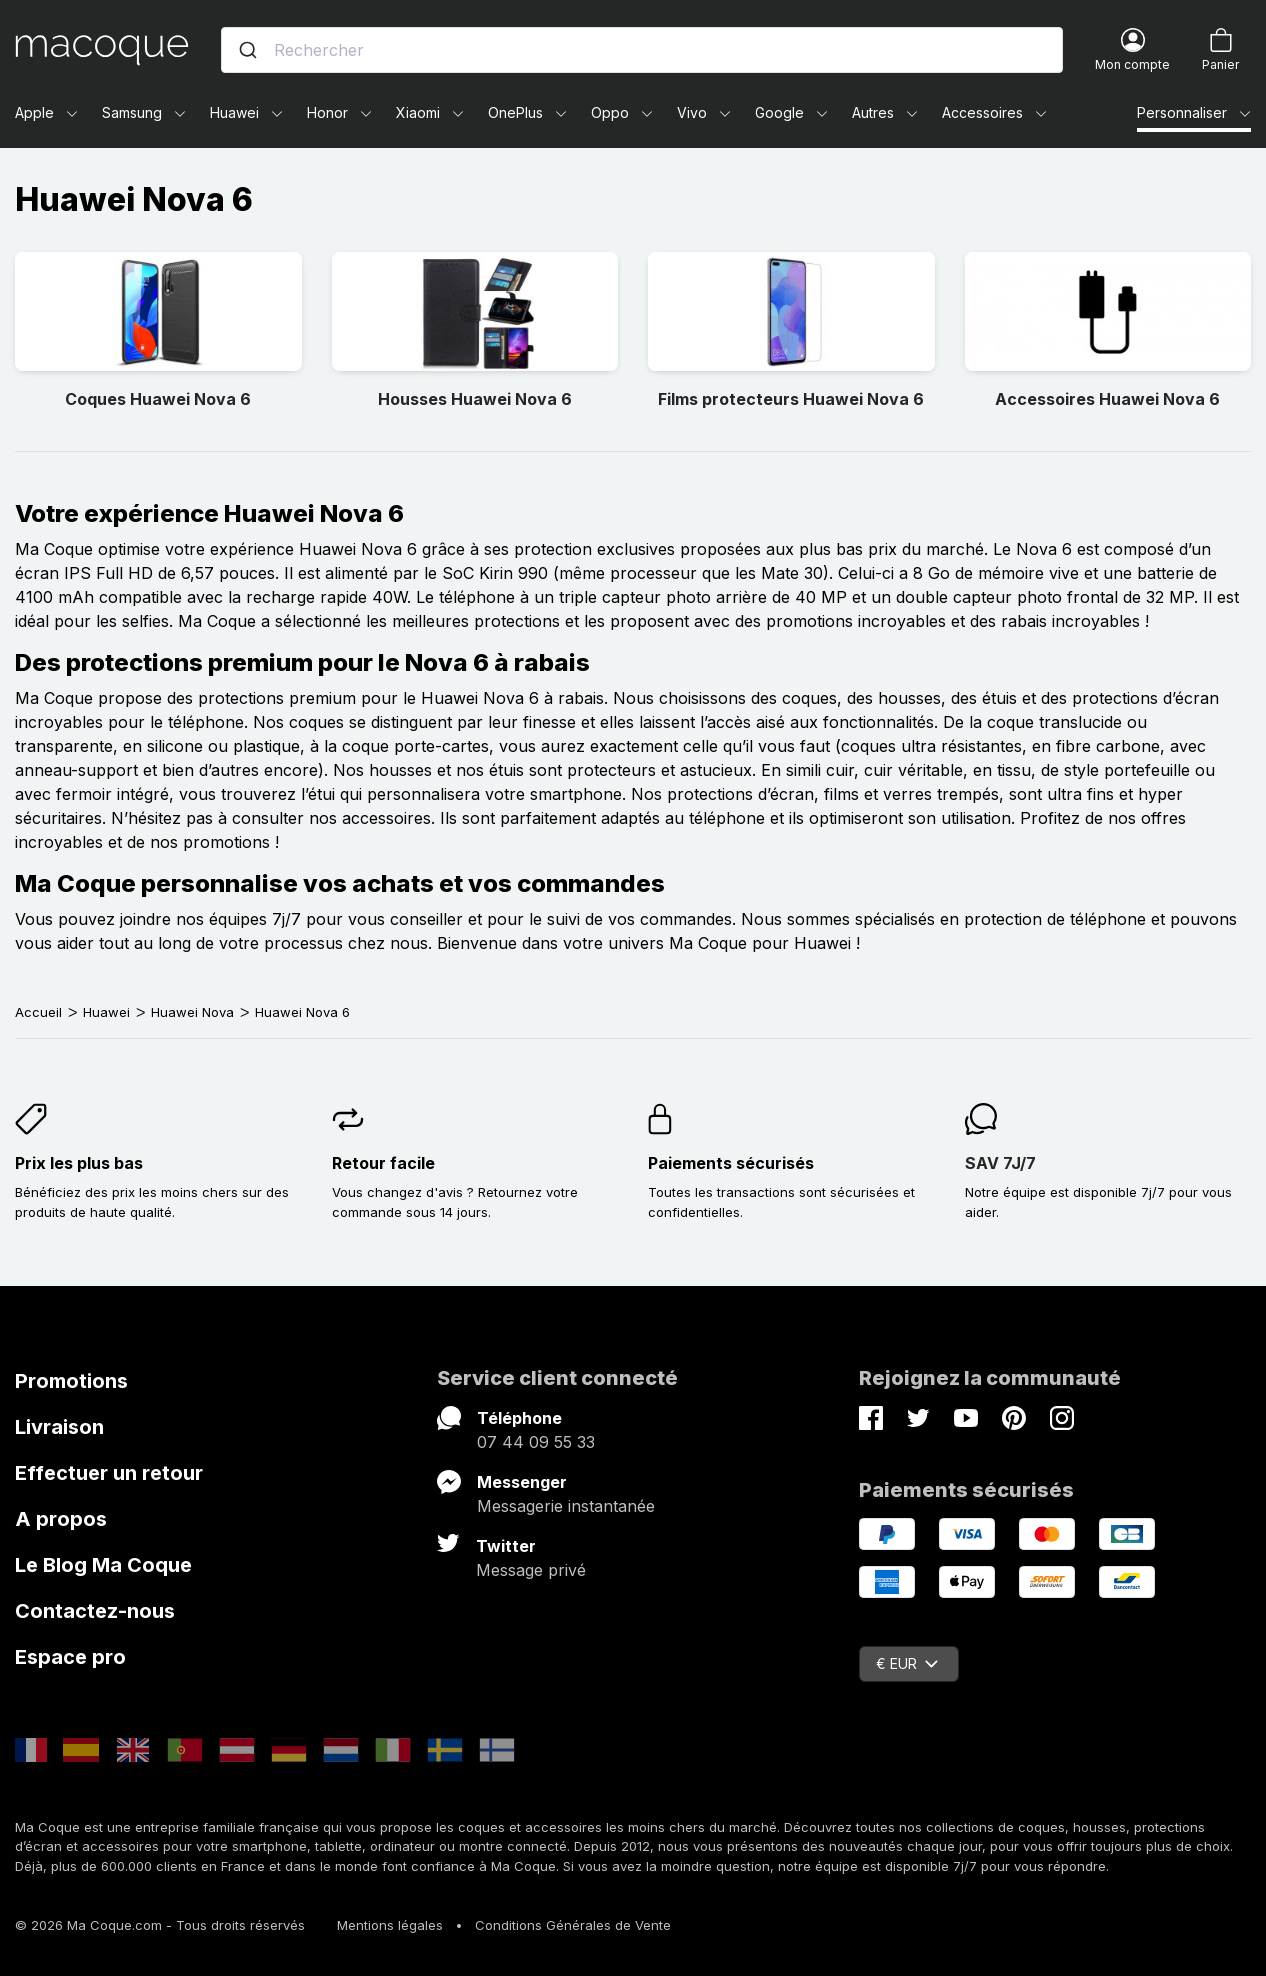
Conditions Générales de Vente (573, 1925)
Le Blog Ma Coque (103, 1565)
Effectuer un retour (109, 1473)
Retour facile (383, 1163)
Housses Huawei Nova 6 (475, 399)
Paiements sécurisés (731, 1163)
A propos (61, 1519)
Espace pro (70, 1657)
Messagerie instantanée (566, 1506)
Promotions (71, 1381)
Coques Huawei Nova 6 (158, 399)
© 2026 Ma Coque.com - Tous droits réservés (160, 1925)
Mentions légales (390, 1925)
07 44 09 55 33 (536, 1442)
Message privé (531, 1570)
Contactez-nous (95, 1611)
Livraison (59, 1427)
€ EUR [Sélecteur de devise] (907, 1663)
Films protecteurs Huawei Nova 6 (791, 399)
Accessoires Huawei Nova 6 (1107, 399)
